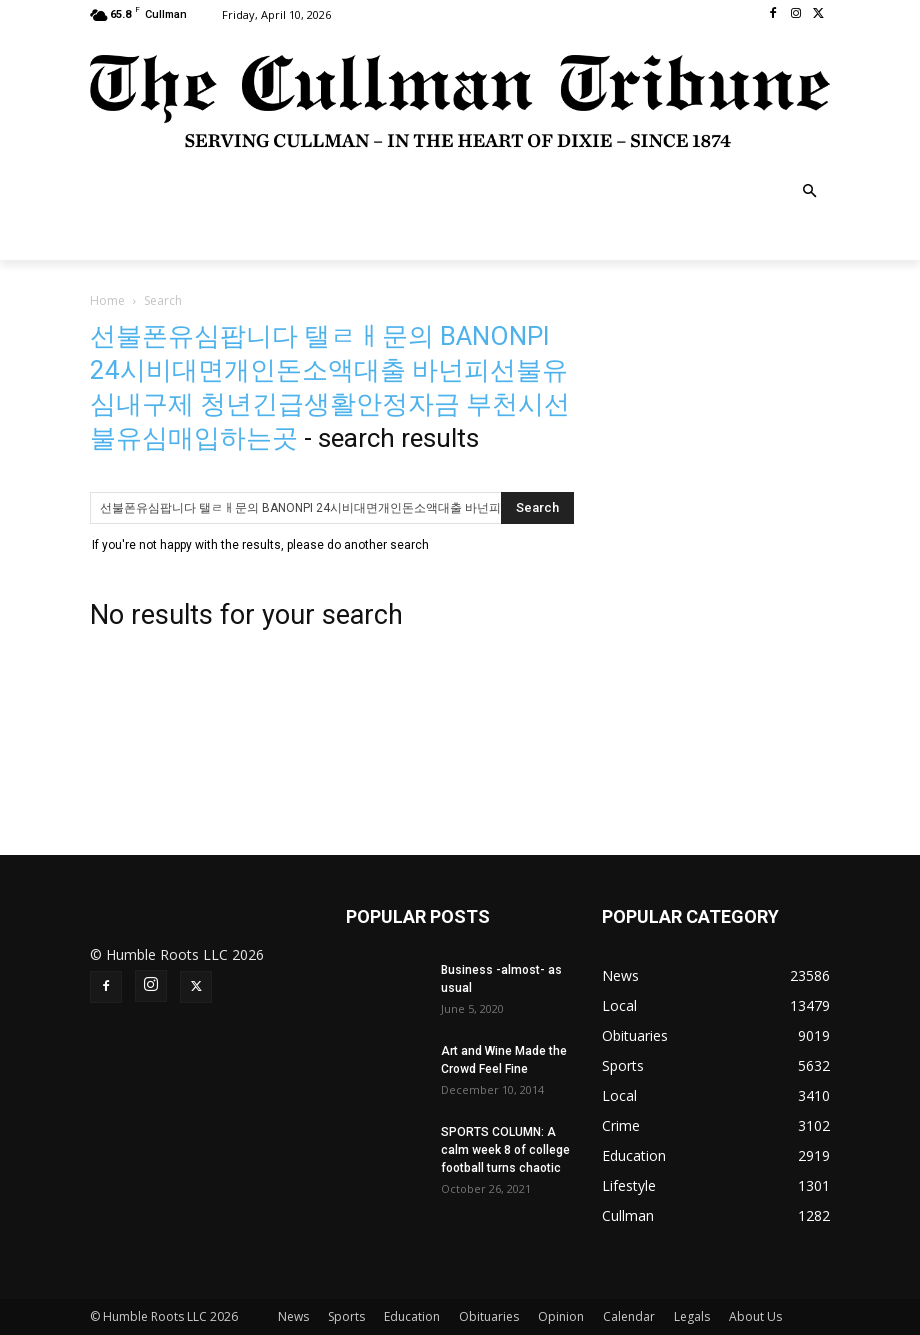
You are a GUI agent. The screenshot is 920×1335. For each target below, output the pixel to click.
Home (107, 300)
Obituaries (489, 1316)
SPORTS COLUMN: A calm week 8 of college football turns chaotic (505, 1150)
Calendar (629, 1316)
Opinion (561, 1316)
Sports (346, 1316)
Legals (692, 1316)
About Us (755, 1316)
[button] (810, 192)
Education (412, 1316)
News (293, 1316)
